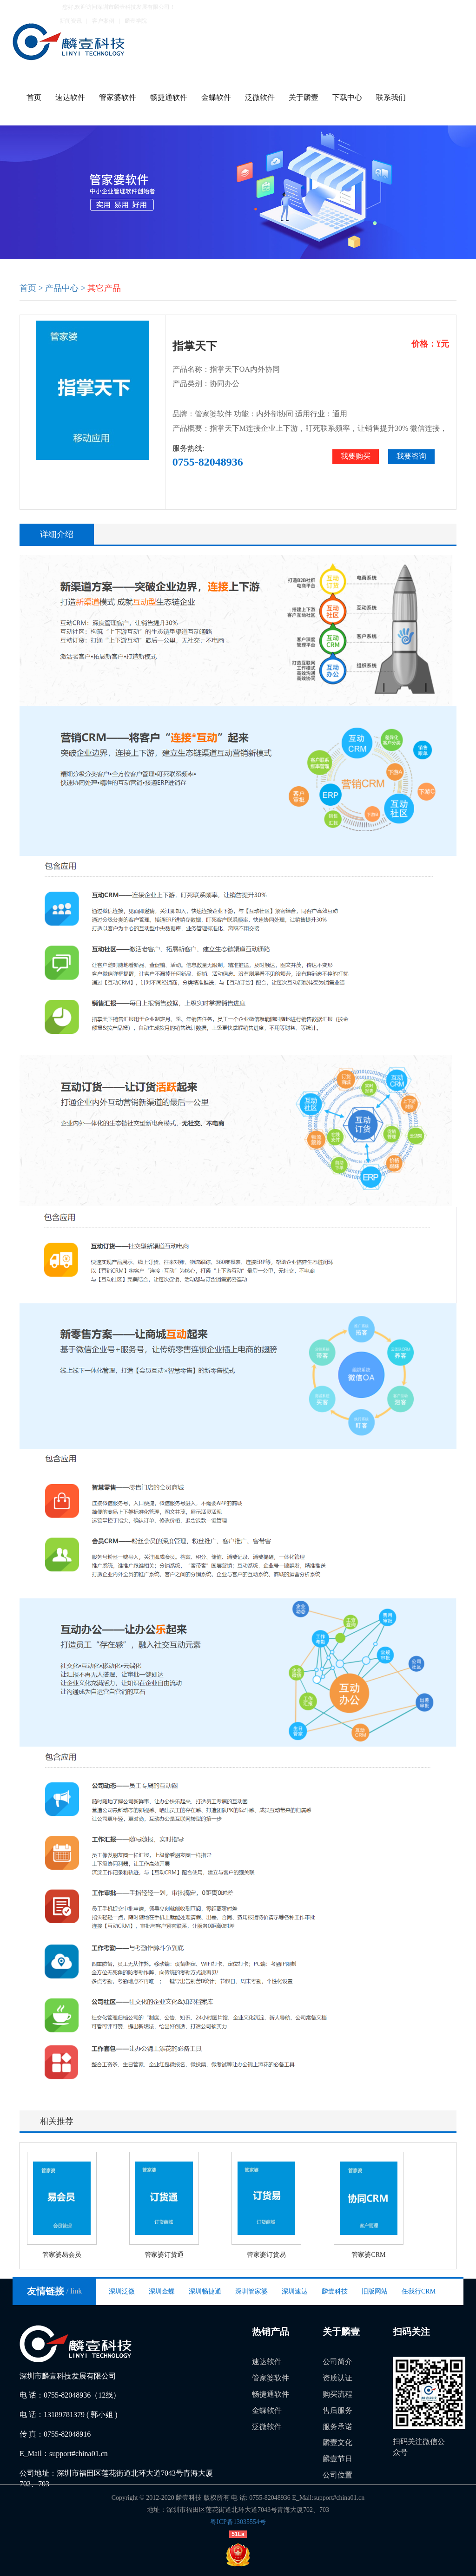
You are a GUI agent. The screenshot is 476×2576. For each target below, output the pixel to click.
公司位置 (337, 2475)
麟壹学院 (136, 21)
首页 (33, 97)
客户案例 (103, 21)
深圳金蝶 (162, 2291)
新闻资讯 (71, 21)
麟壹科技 (335, 2291)
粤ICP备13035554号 (238, 2521)
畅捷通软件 (168, 97)
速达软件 (70, 97)
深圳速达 (295, 2291)
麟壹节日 (337, 2459)
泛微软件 (260, 97)
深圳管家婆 (251, 2291)
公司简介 (337, 2362)
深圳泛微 (122, 2291)
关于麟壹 (303, 97)
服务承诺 (337, 2427)
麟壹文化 (337, 2442)
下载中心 (347, 97)
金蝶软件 (216, 97)
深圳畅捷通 (205, 2291)
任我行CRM (419, 2291)
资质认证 (337, 2378)
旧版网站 (375, 2291)
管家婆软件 (117, 97)
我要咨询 (411, 456)
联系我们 (391, 97)
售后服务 (337, 2410)
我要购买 (355, 456)
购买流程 (337, 2394)
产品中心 (62, 288)
